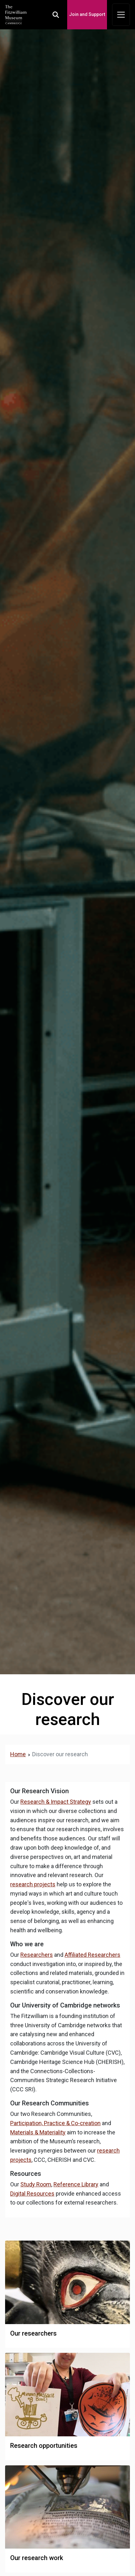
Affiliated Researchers (92, 1954)
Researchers (36, 1954)
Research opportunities (43, 2445)
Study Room (35, 2184)
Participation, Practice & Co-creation (55, 2123)
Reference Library (75, 2184)
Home (18, 1754)
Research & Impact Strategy (55, 1801)
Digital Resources (32, 2193)
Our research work (36, 2558)
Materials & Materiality (38, 2132)
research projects (32, 1884)
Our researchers (33, 2333)
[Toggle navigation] (121, 15)
